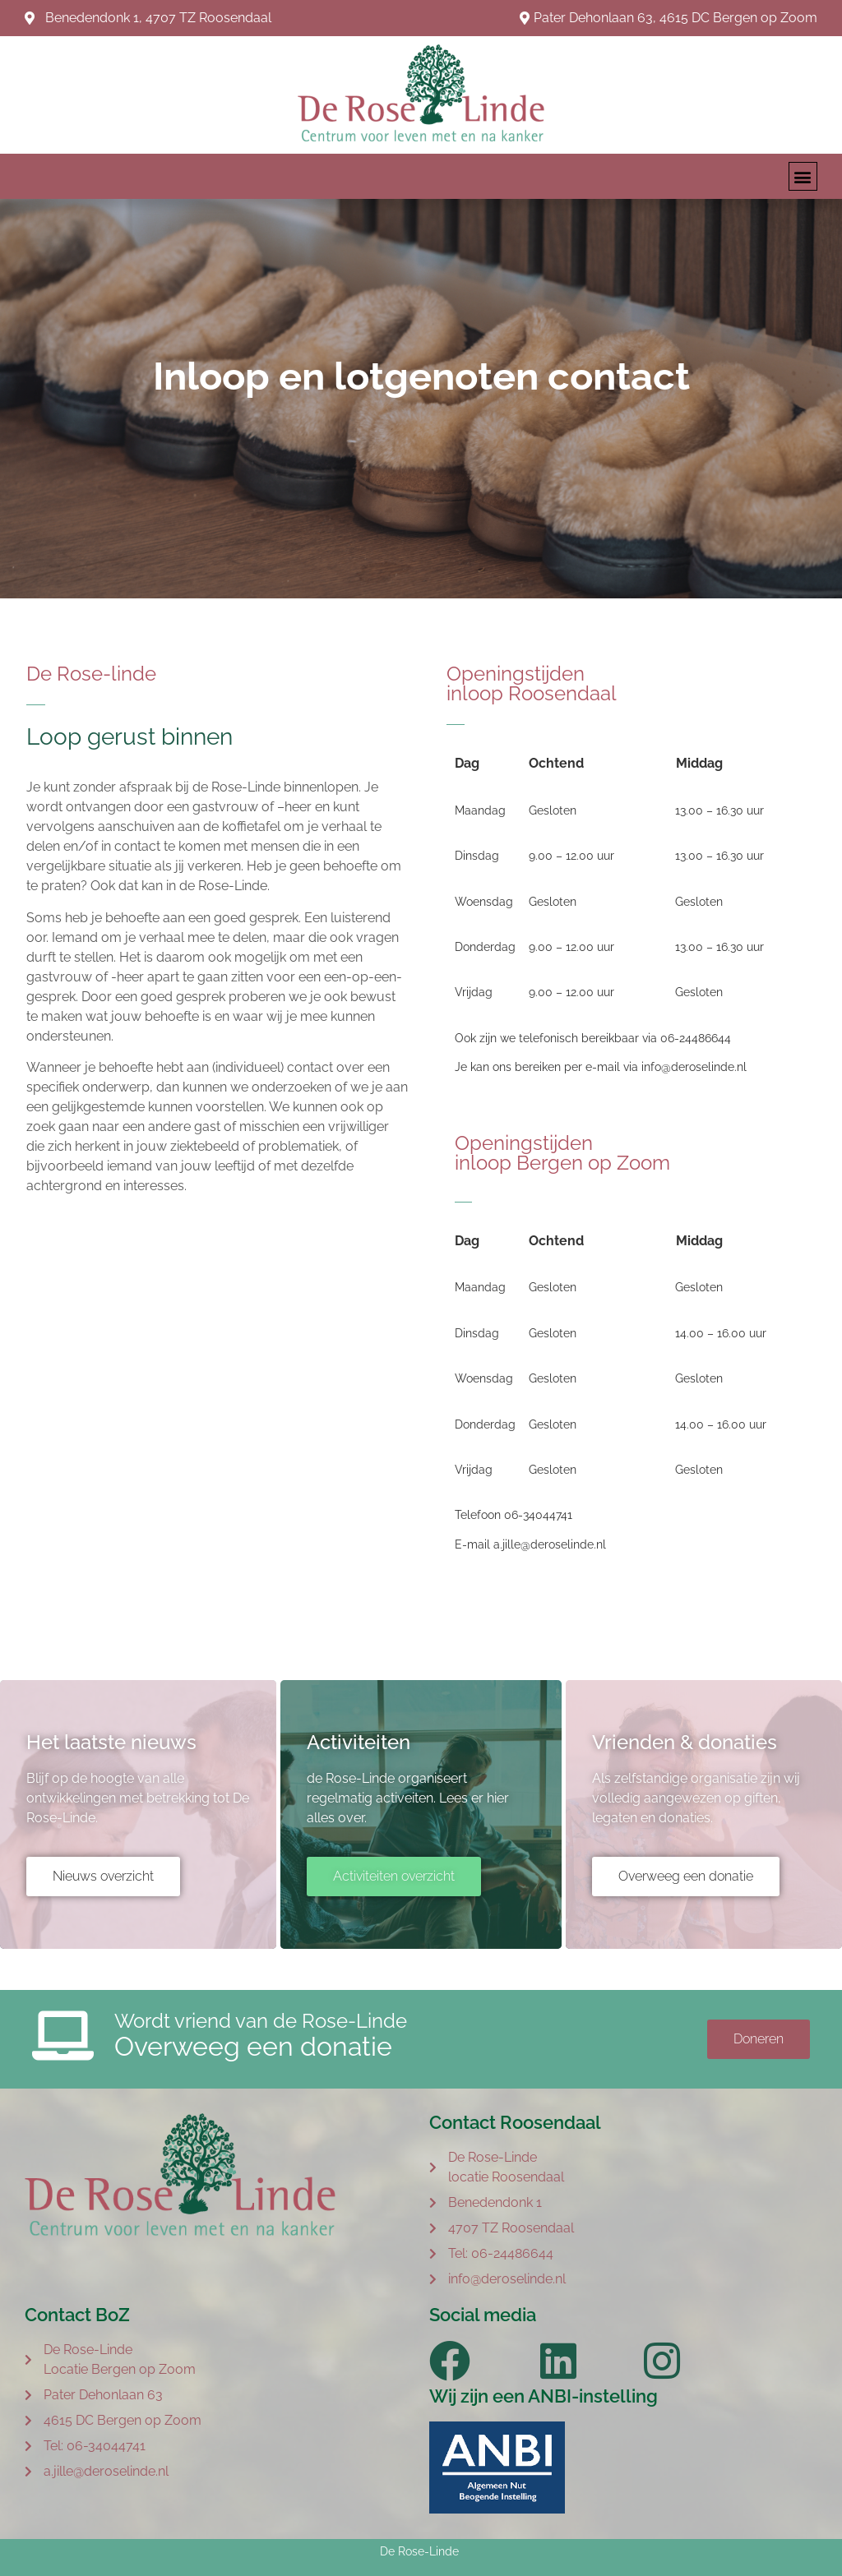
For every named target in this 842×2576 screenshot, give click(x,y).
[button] (803, 176)
